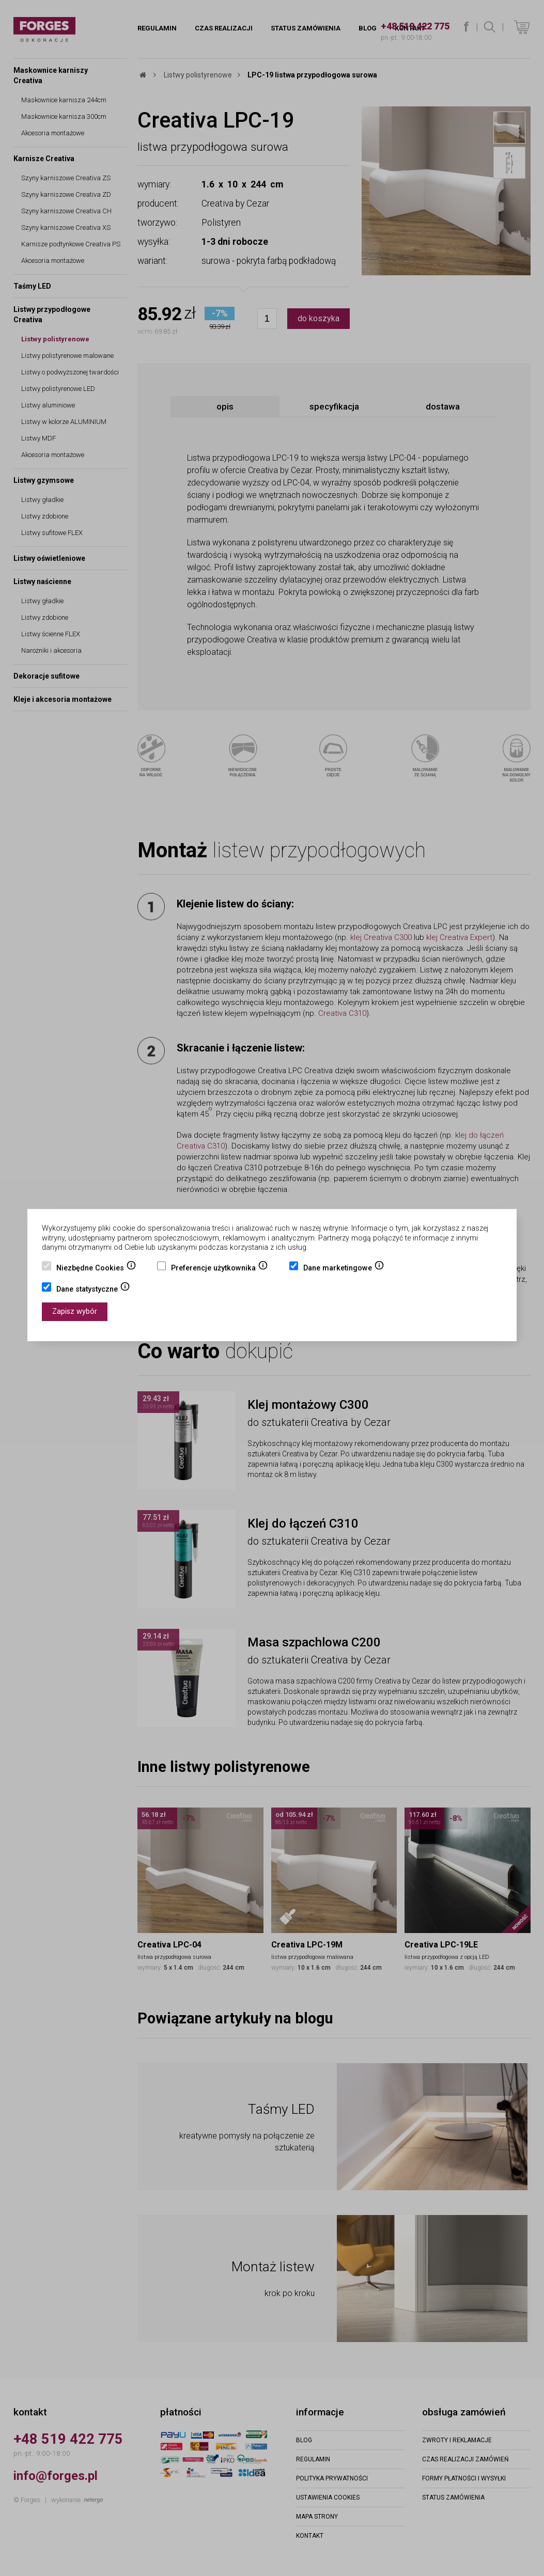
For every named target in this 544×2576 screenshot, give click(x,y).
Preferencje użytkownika (219, 1269)
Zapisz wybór (74, 1311)
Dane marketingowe (343, 1269)
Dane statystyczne (93, 1290)
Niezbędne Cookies (96, 1269)
